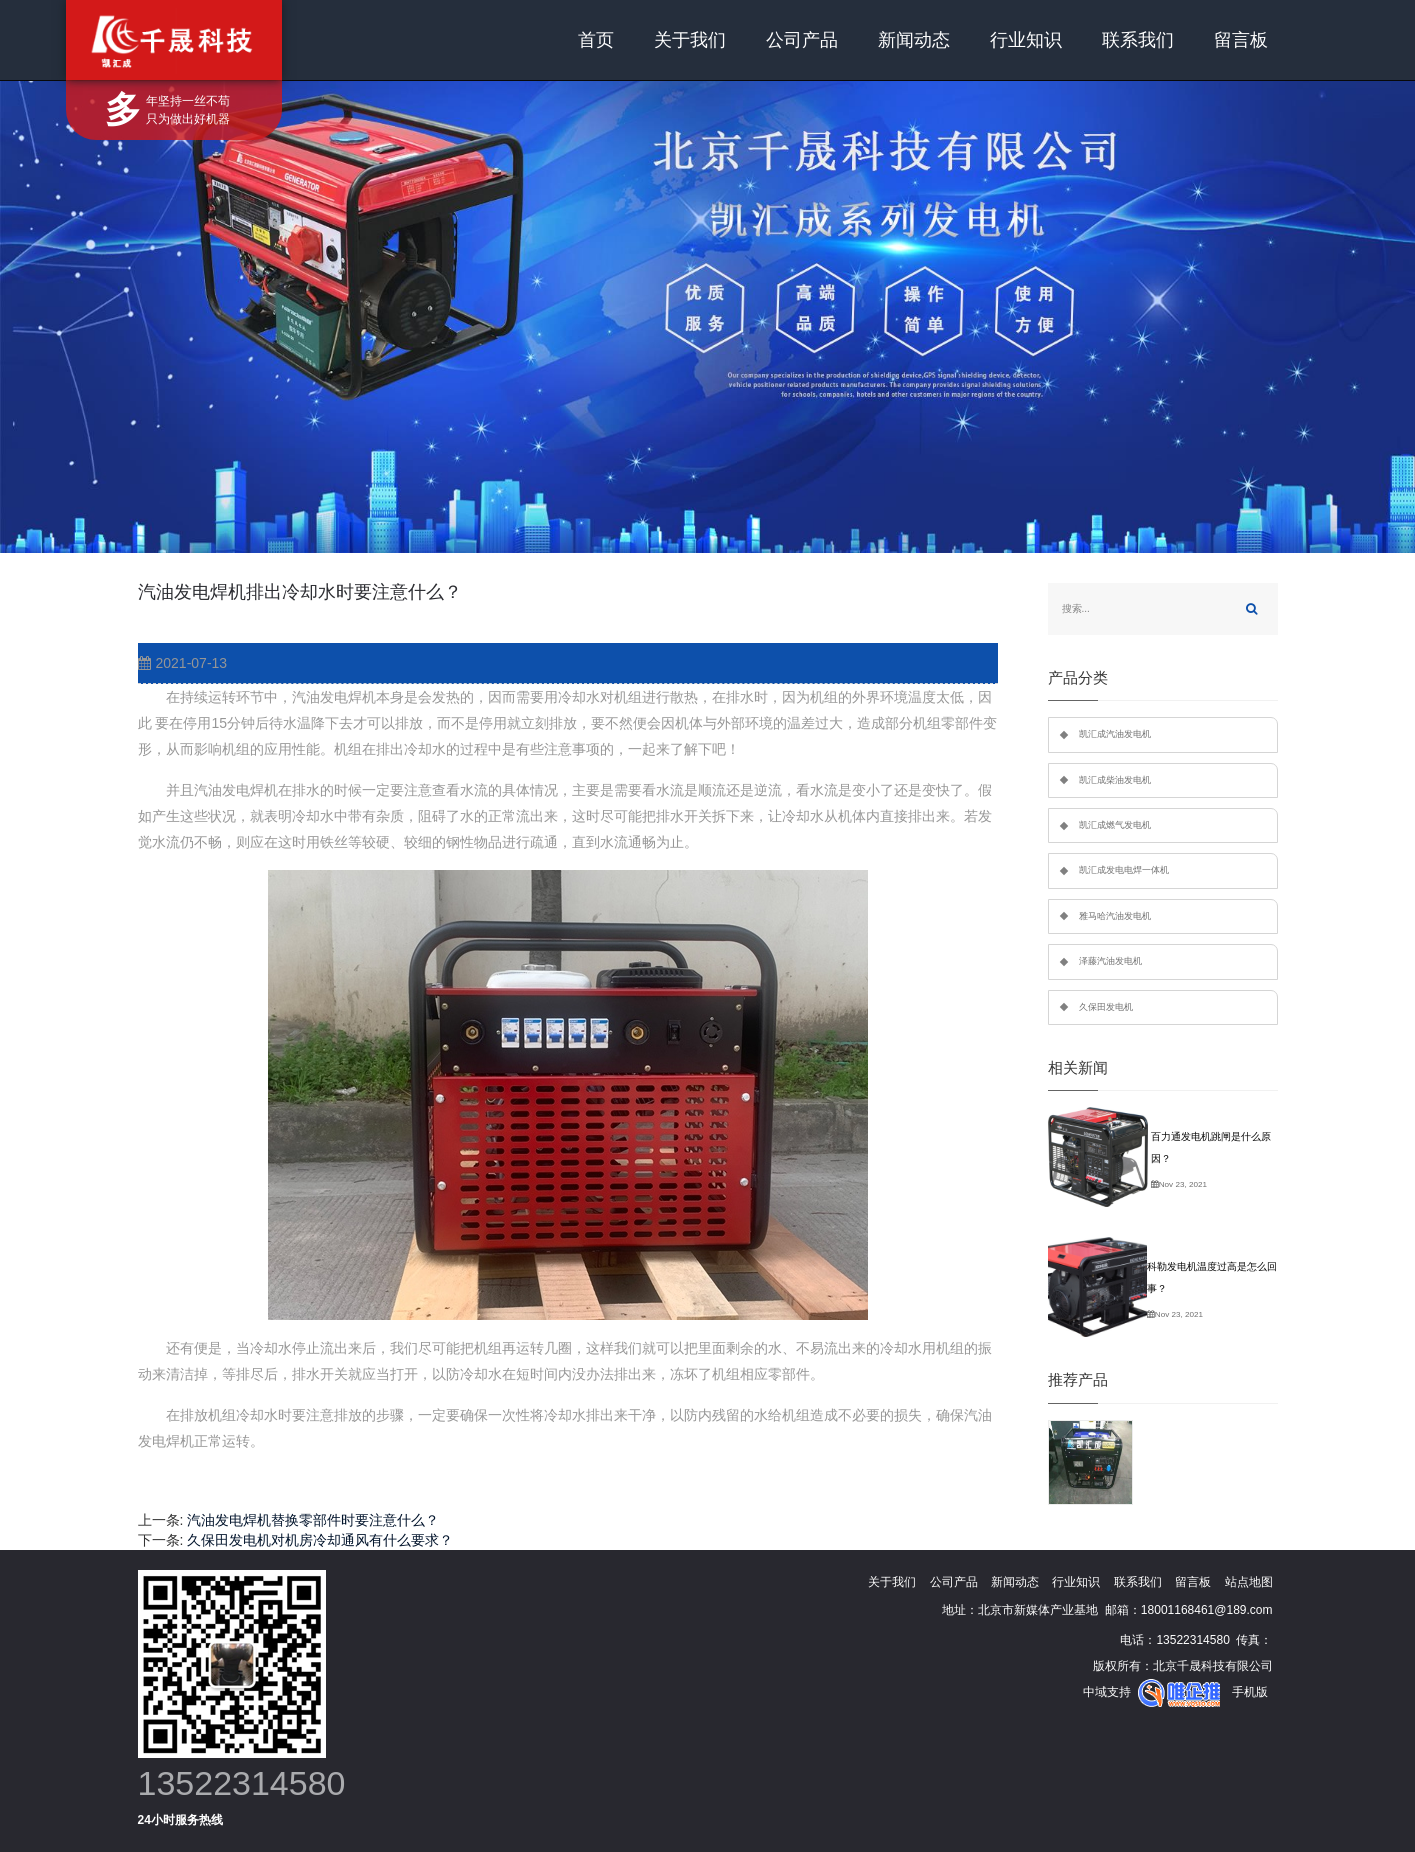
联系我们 (1138, 40)
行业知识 (1026, 40)
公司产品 (802, 40)
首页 (596, 40)
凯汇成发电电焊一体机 (1124, 870)
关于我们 (690, 40)
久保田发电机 (1106, 1007)
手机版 (1250, 1692)
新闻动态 (914, 40)
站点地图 (1249, 1582)
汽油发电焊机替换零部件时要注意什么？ (313, 1520)
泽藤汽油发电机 (1110, 961)
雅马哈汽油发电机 (1115, 916)
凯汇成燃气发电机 (1115, 825)
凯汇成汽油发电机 (1115, 734)
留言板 (1241, 40)
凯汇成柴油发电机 (1115, 780)
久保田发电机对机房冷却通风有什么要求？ (320, 1540)
